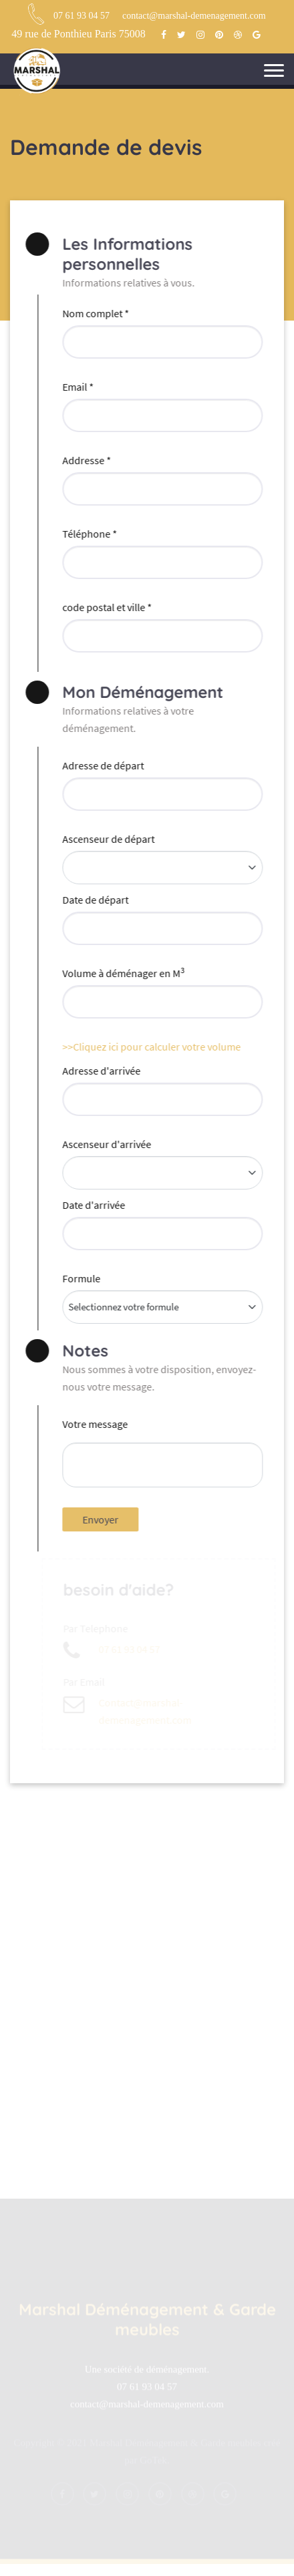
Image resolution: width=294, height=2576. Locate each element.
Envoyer (99, 1519)
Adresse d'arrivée (100, 1070)
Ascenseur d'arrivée (105, 1144)
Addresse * (85, 460)
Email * (76, 386)
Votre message (93, 1424)
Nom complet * (94, 313)
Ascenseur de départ (107, 839)
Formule (80, 1278)
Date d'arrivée (92, 1205)
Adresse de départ (101, 765)
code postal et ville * (105, 607)
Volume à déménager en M (122, 972)
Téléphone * (88, 533)
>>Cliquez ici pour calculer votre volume (150, 1046)
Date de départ (94, 899)
